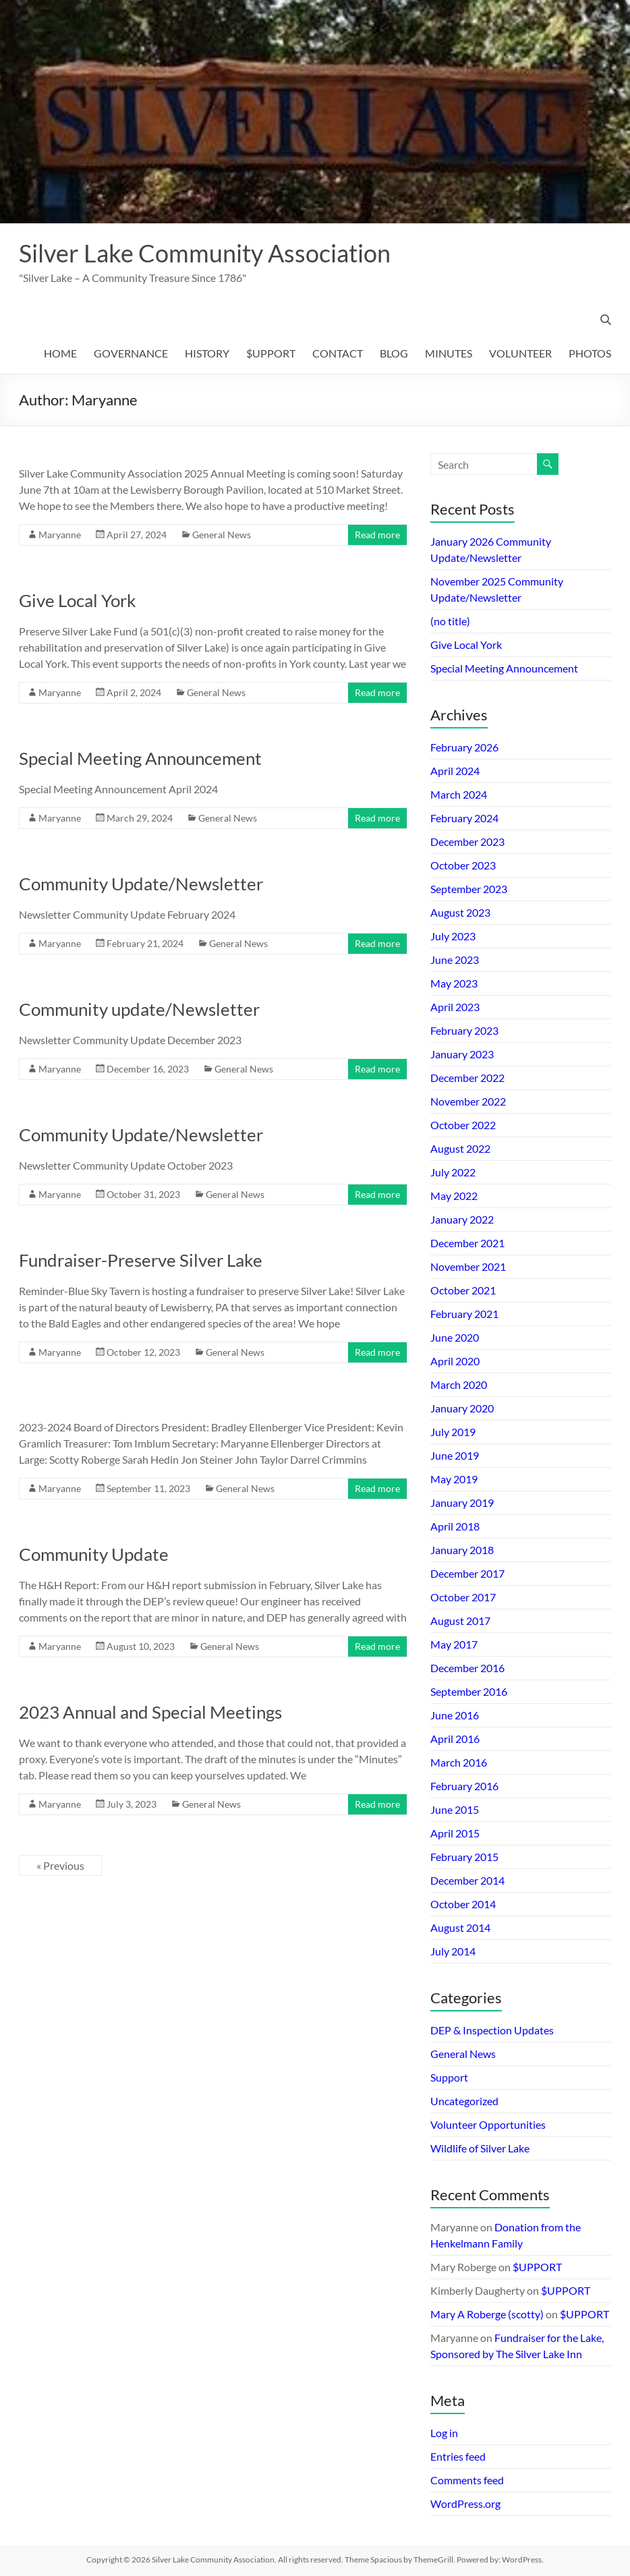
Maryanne (59, 534)
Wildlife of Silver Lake (479, 2148)
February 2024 (464, 817)
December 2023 (467, 841)
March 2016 (458, 1762)
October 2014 (463, 1903)
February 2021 (464, 1313)
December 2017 (467, 1573)
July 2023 (453, 935)
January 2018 (462, 1549)
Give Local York (77, 600)
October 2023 (463, 865)
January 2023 (462, 1054)
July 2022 (453, 1172)
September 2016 (468, 1691)
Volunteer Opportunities (488, 2124)
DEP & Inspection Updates (492, 2030)
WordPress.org (465, 2503)
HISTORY (207, 353)
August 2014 (460, 1927)
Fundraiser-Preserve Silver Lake (140, 1260)
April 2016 (455, 1738)
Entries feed (458, 2456)
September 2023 (468, 888)
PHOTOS (590, 353)
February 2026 (464, 747)
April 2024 (455, 770)
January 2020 (462, 1408)
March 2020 (458, 1384)
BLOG (394, 353)
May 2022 (454, 1195)
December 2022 (467, 1077)
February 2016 (464, 1785)
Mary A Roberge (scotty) (487, 2314)
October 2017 (463, 1597)
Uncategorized (464, 2100)
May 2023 (454, 983)
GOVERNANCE (131, 353)
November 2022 (468, 1101)
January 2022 (462, 1219)
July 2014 (453, 1951)
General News (221, 534)
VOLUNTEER (520, 353)
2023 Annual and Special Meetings (150, 1712)
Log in (444, 2432)
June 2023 (454, 959)
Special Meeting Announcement (140, 758)
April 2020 (455, 1360)
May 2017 (454, 1644)
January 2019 (462, 1502)
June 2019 (454, 1455)
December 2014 (467, 1880)
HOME (60, 353)
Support (449, 2077)
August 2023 (460, 912)
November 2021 (468, 1266)
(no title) (450, 620)
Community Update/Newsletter (141, 883)
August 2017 (460, 1620)
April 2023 (455, 1006)
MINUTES (448, 353)
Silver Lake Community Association (205, 253)
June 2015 (454, 1809)
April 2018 (455, 1526)
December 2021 (467, 1242)
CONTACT (337, 353)
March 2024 (458, 794)
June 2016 (454, 1715)
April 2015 (455, 1833)
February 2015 (464, 1856)
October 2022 (463, 1124)
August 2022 (460, 1148)
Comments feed (467, 2479)
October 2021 (463, 1290)
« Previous (60, 1865)
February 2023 (464, 1030)
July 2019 (453, 1431)
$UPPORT (270, 353)
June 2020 (454, 1337)
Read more (377, 534)
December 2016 (467, 1667)
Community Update (94, 1554)
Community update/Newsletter (139, 1009)
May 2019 (454, 1478)
